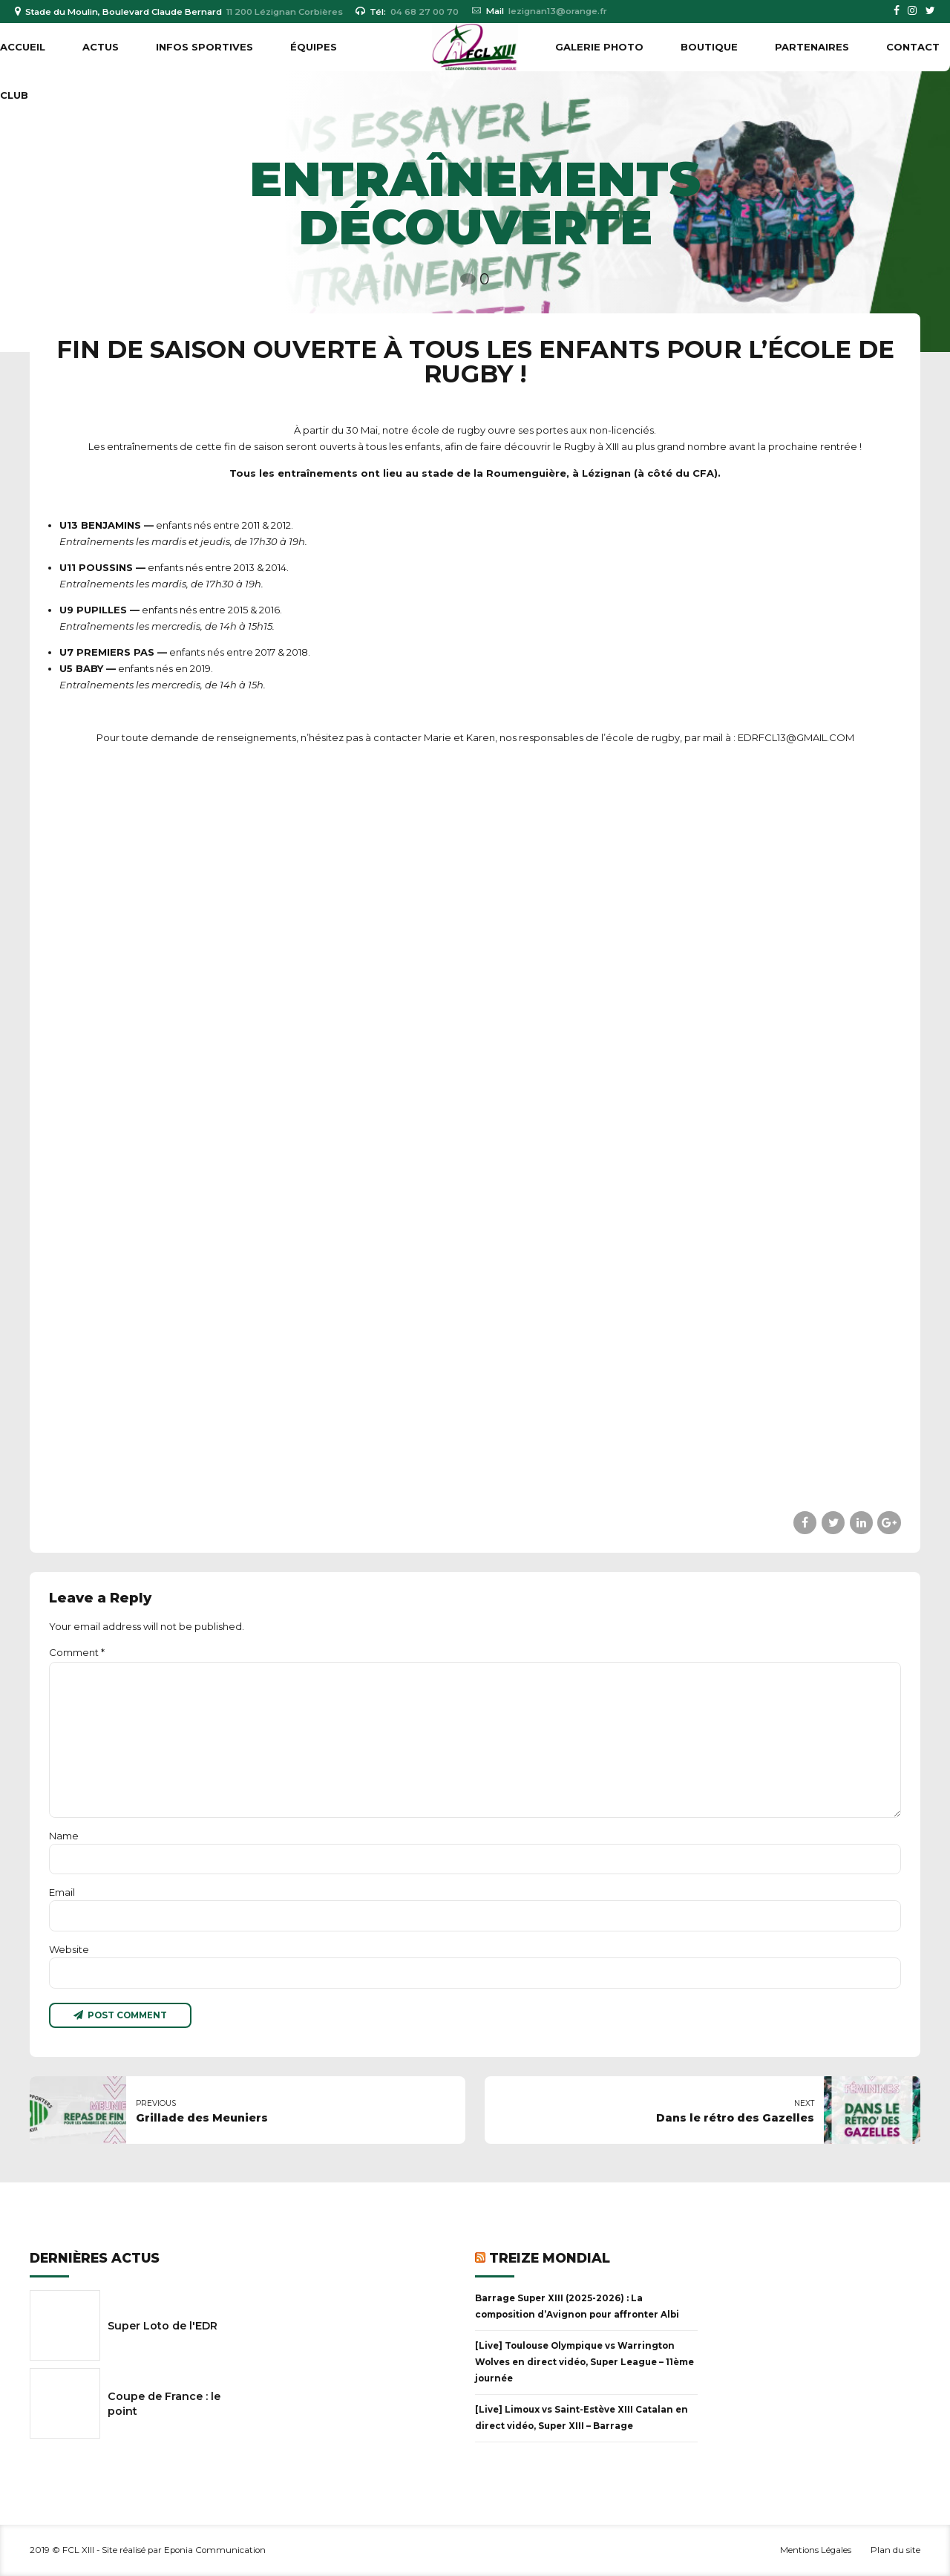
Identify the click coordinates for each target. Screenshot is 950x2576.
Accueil (22, 47)
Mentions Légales (815, 2550)
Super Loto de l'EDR (162, 2325)
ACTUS (100, 47)
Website (69, 1949)
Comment (77, 1652)
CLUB (14, 95)
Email (62, 1892)
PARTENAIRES (812, 47)
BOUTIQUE (709, 47)
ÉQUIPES (313, 47)
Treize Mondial (549, 2258)
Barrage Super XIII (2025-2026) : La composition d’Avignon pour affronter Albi (577, 2306)
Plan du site (895, 2550)
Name (64, 1836)
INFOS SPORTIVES (204, 47)
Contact (913, 47)
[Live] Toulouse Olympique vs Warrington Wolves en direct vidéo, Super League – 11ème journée (584, 2362)
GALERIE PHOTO (599, 47)
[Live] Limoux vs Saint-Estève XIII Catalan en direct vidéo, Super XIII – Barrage (581, 2417)
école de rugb (445, 430)
